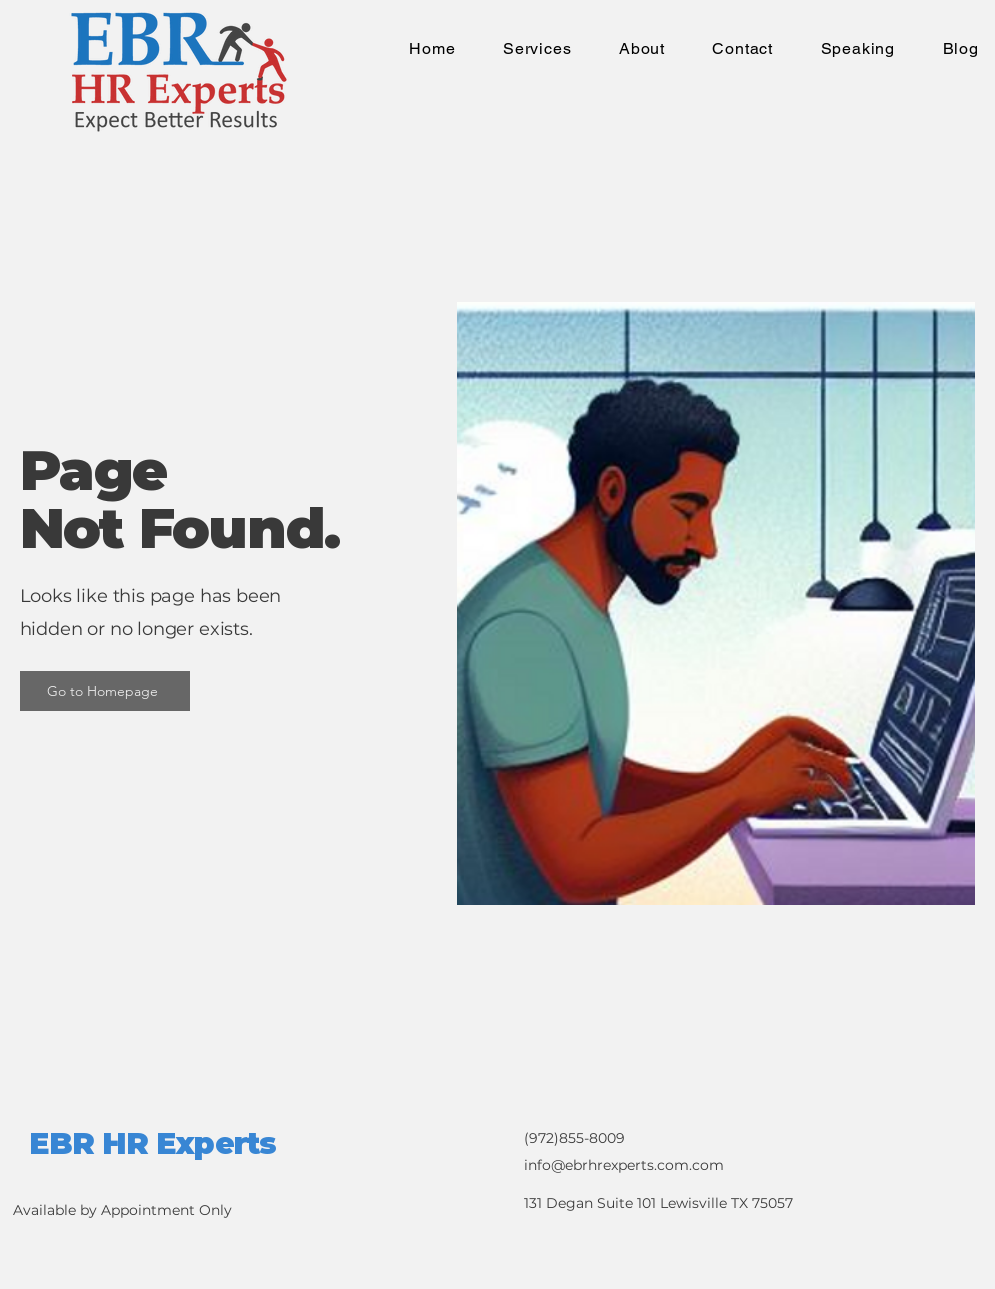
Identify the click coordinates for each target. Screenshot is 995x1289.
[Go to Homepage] (105, 691)
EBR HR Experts (152, 1143)
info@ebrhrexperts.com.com (624, 1165)
